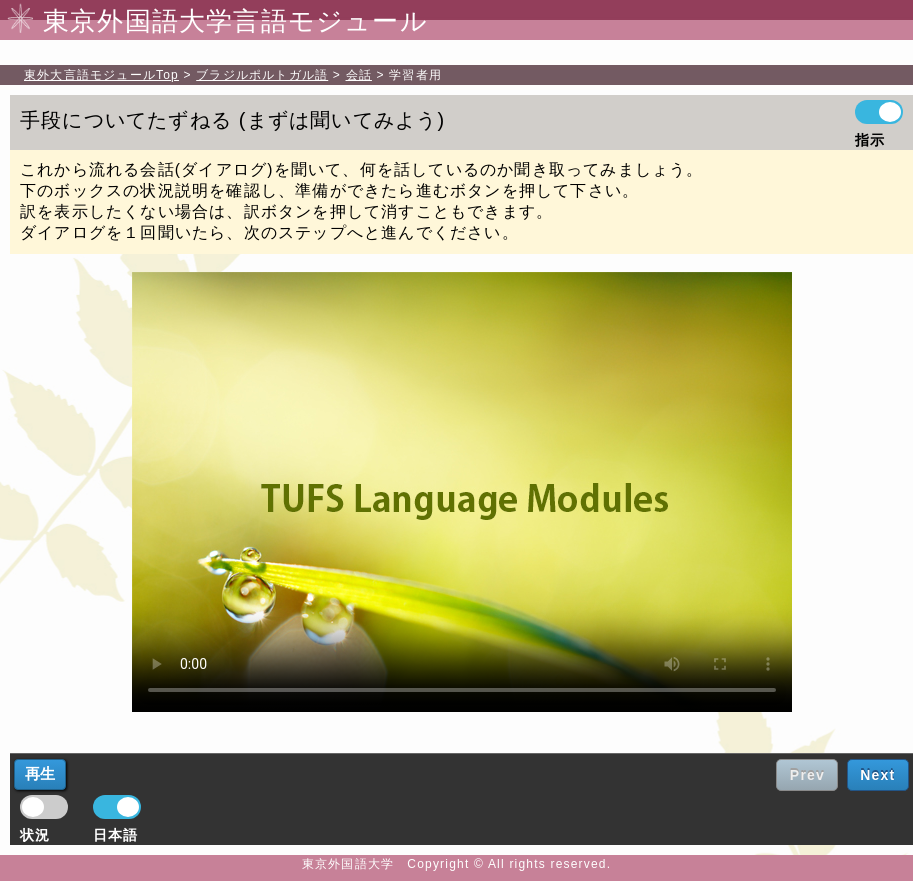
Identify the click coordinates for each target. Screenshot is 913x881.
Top (101, 75)
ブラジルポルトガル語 (262, 75)
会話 (359, 75)
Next (877, 775)
